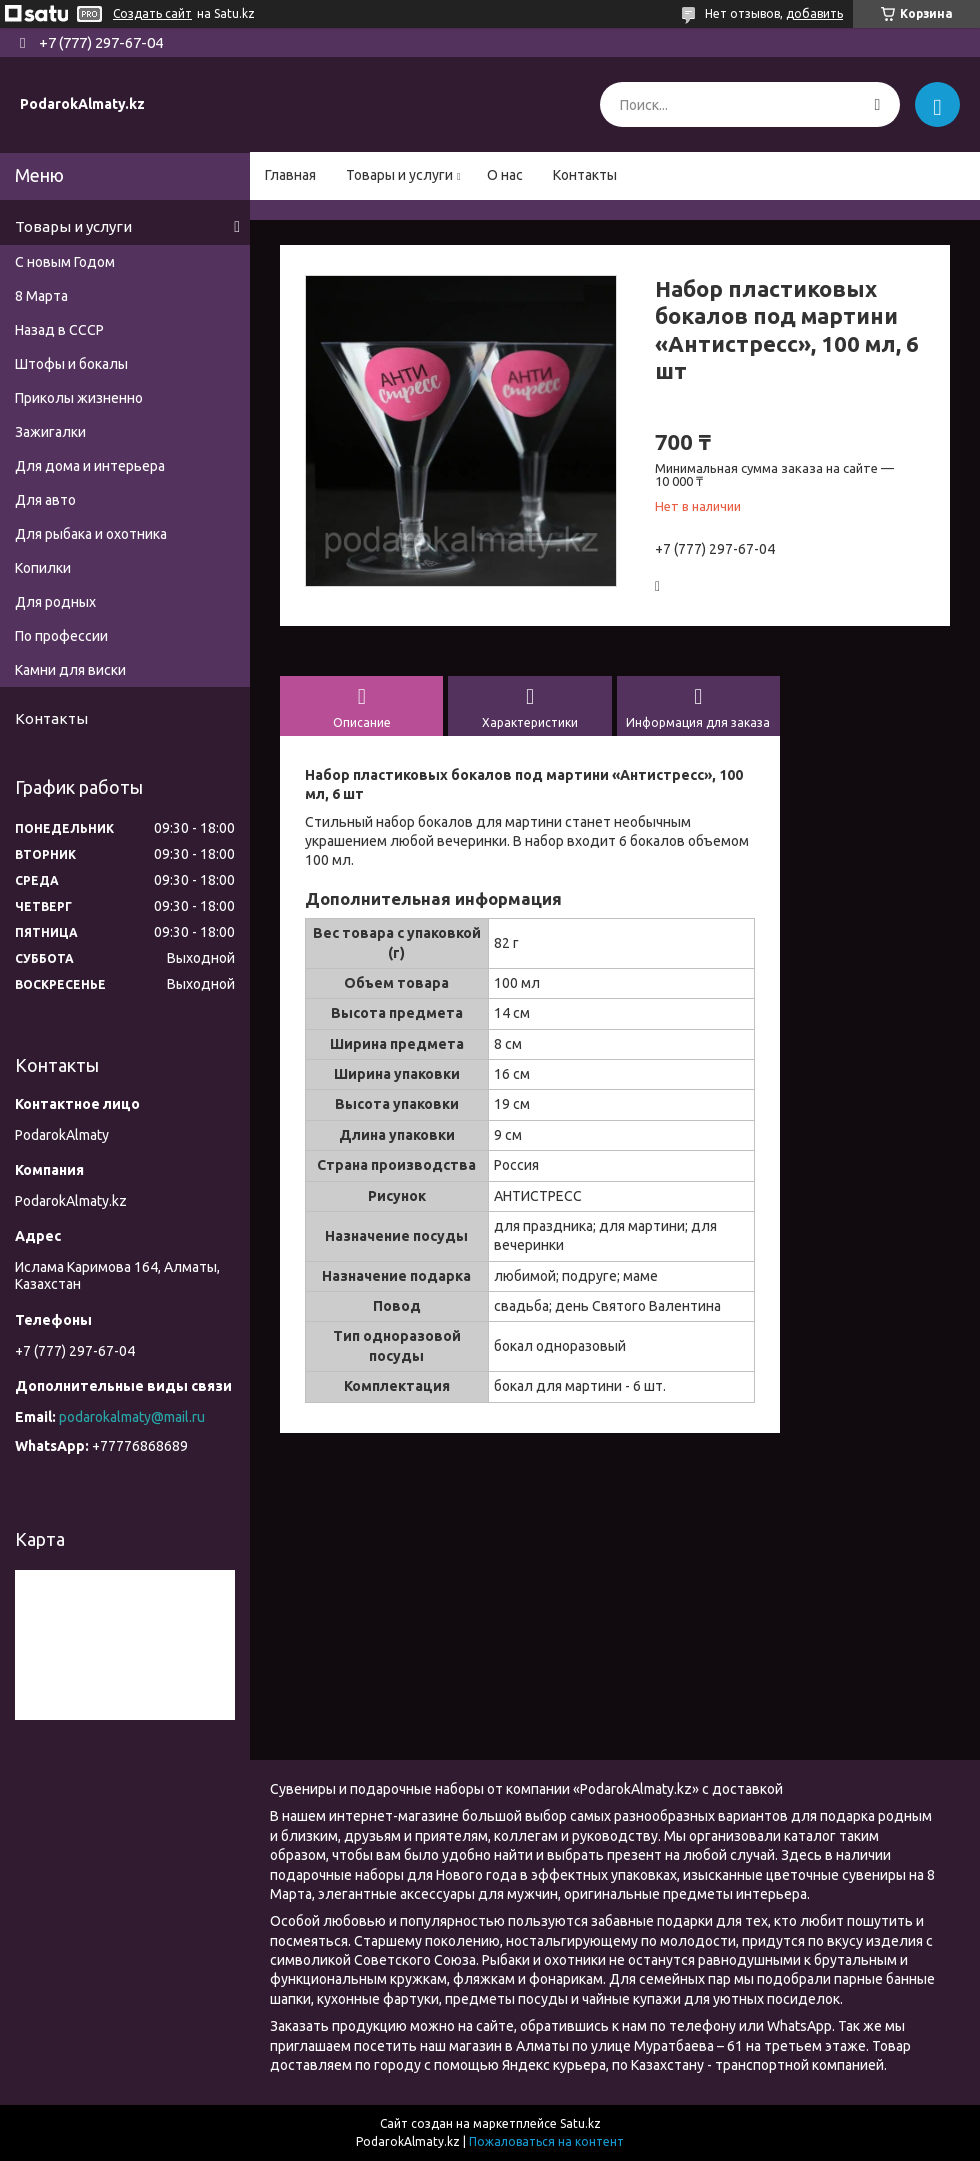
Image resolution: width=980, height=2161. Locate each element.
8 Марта (41, 296)
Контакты (585, 175)
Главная (290, 175)
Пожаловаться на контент (546, 2141)
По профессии (61, 636)
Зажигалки (50, 432)
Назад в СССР (59, 330)
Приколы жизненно (79, 398)
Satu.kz (580, 2123)
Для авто (45, 500)
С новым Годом (65, 262)
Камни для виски (70, 670)
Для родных (55, 602)
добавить (814, 13)
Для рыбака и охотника (91, 534)
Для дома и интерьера (90, 466)
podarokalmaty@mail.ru (132, 1417)
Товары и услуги (399, 175)
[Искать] (877, 104)
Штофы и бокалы (71, 364)
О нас (505, 175)
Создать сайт (152, 13)
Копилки (43, 568)
